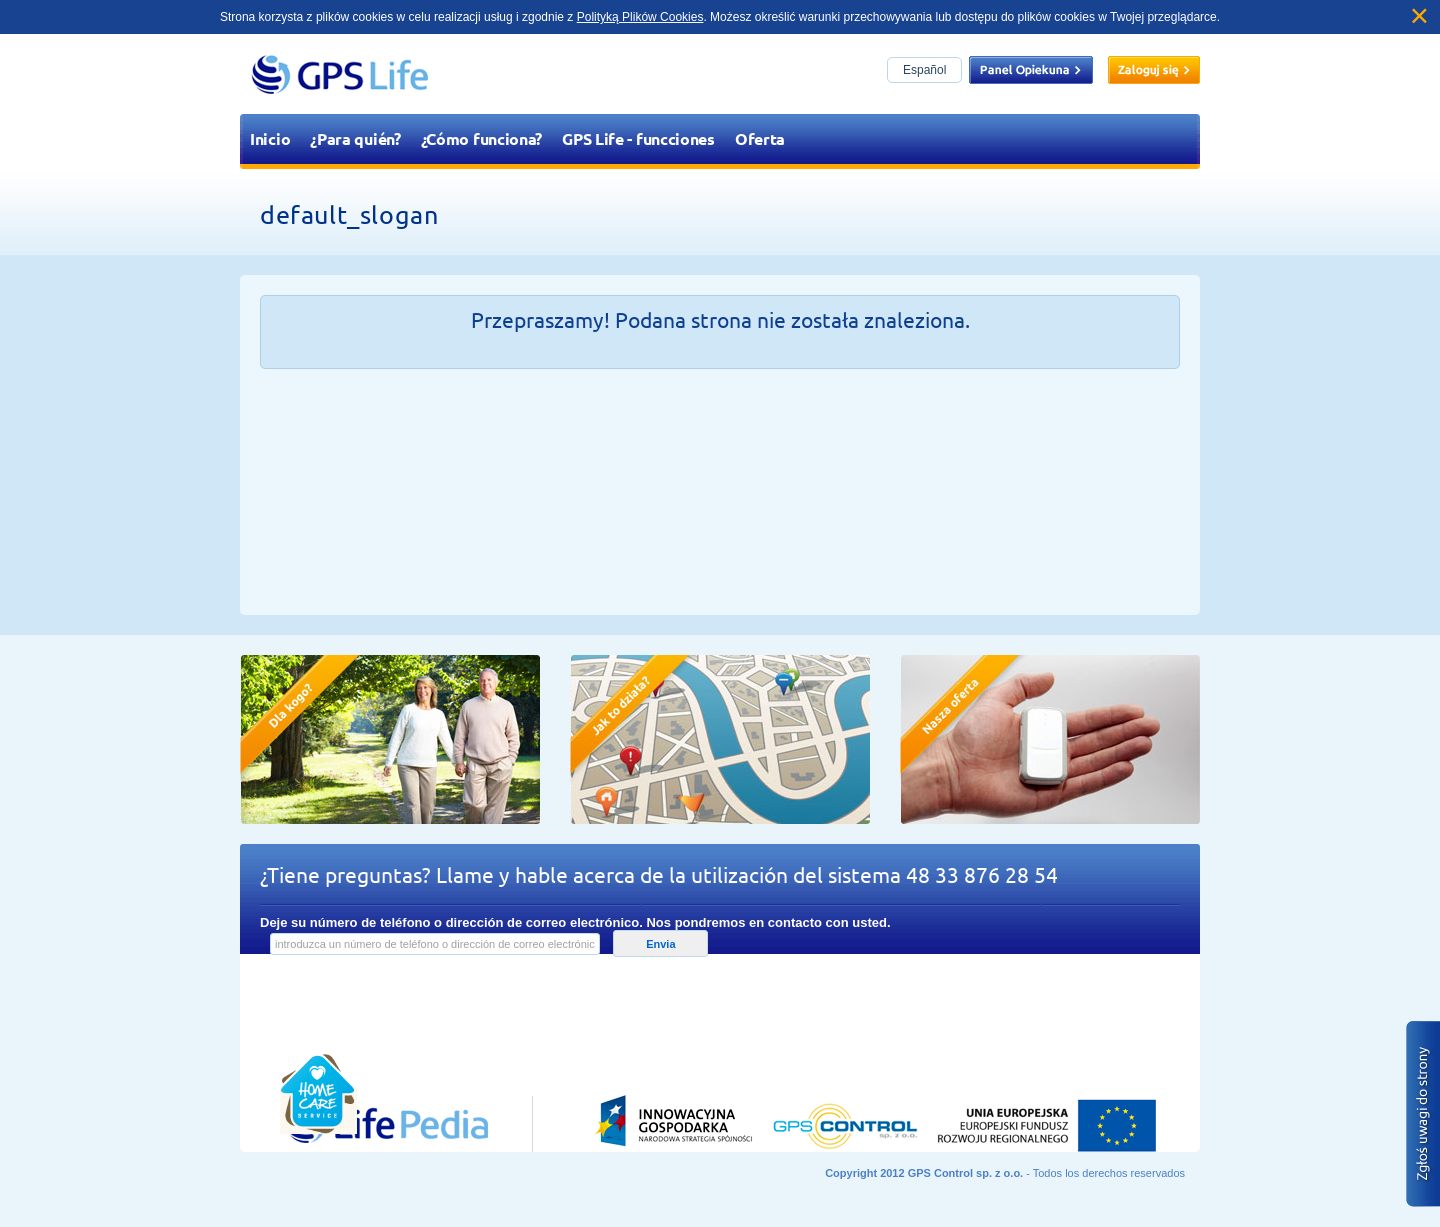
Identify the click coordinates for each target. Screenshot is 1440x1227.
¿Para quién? (355, 138)
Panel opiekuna (1031, 70)
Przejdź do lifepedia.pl (365, 1004)
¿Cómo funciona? (482, 138)
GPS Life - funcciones (638, 138)
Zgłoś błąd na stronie (1423, 1114)
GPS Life (340, 74)
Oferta (760, 138)
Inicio (270, 138)
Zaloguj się (1154, 70)
